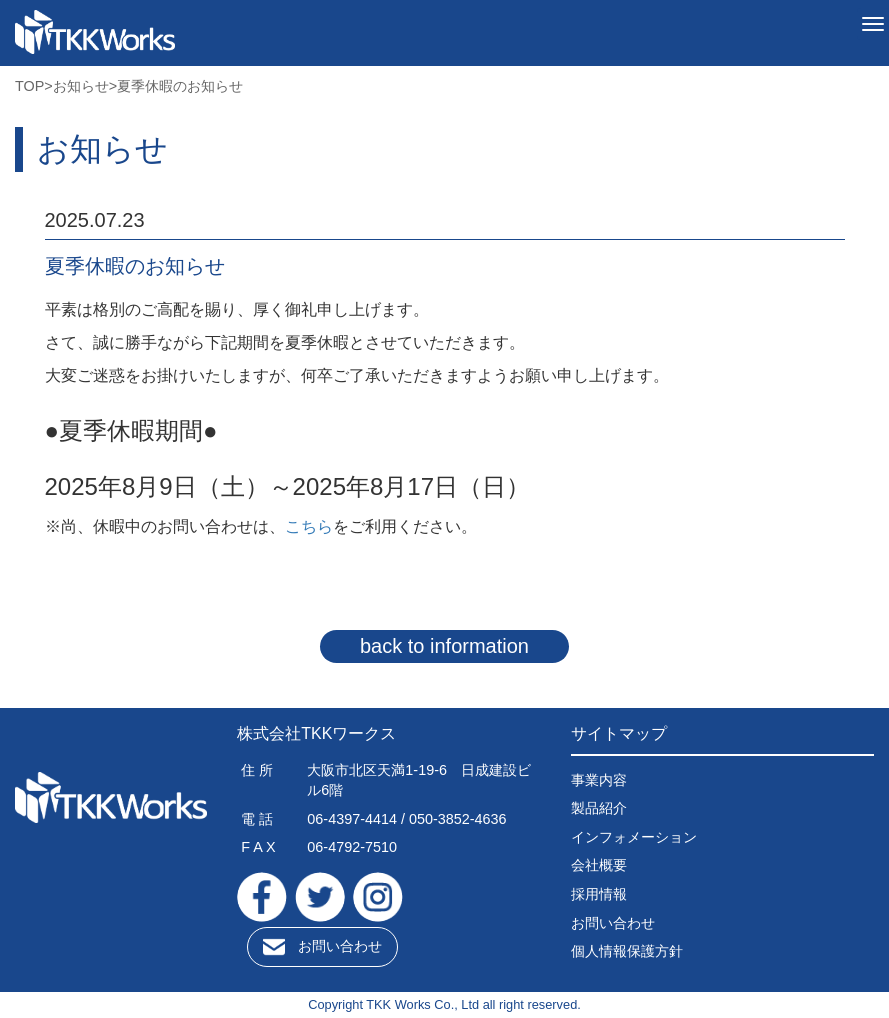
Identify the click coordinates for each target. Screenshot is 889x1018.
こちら (309, 526)
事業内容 (599, 780)
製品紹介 (599, 808)
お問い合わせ (340, 946)
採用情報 (599, 894)
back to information (444, 646)
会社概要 (599, 865)
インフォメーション (634, 837)
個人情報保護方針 (627, 951)
